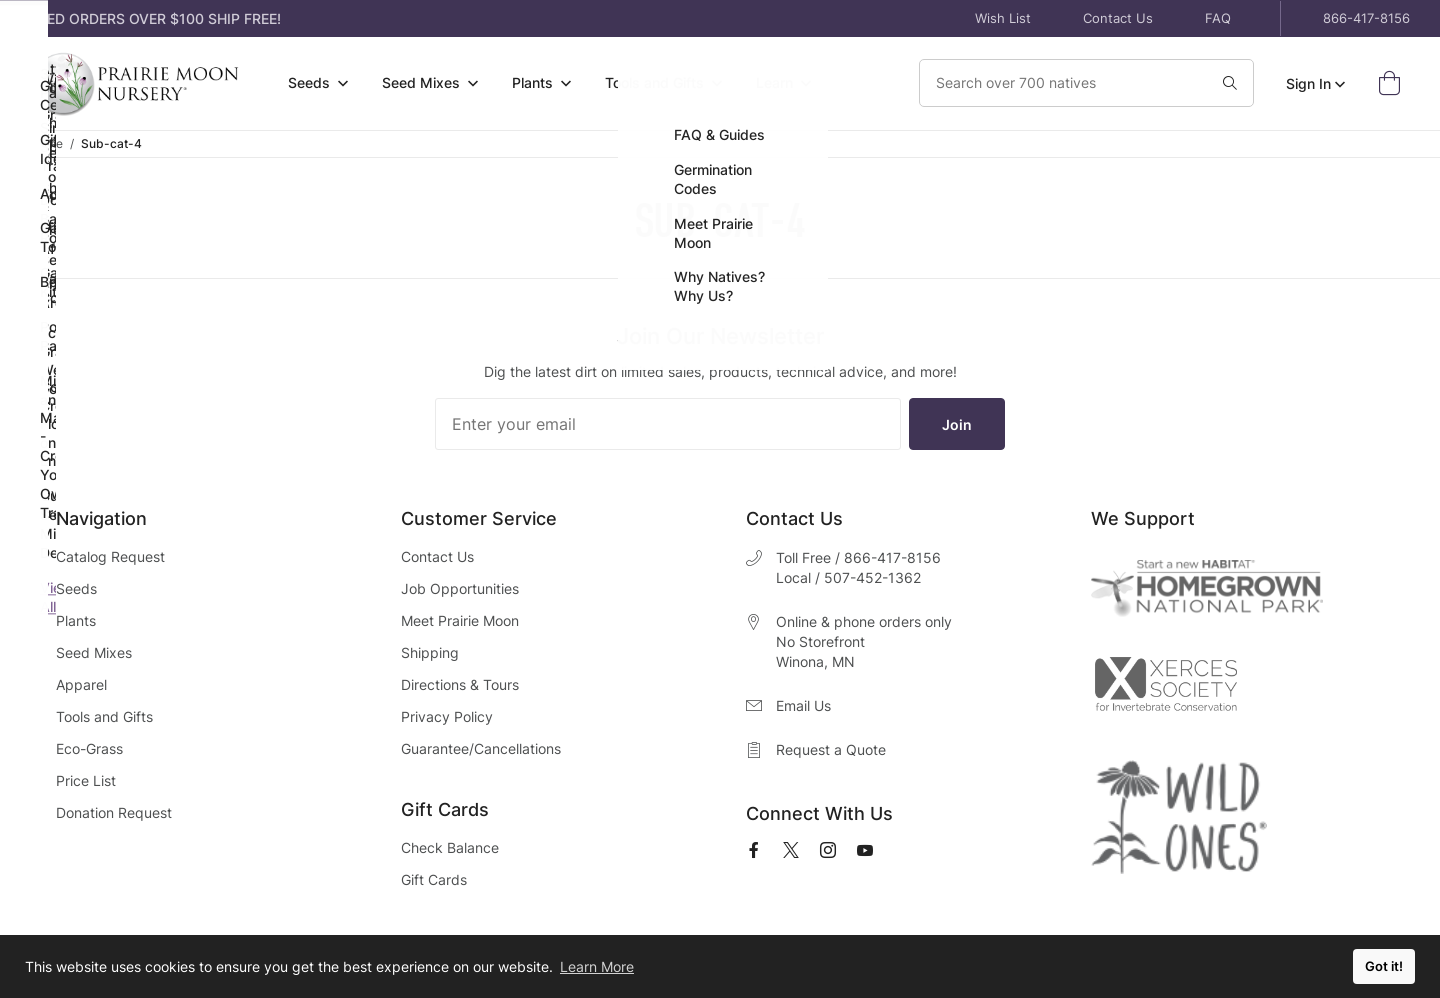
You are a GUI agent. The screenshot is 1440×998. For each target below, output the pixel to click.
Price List (86, 780)
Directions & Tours (460, 684)
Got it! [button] (1384, 966)
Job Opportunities (460, 588)
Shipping (430, 652)
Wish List (1003, 18)
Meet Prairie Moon (460, 620)
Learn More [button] (597, 966)
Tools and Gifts (104, 716)
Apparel (81, 684)
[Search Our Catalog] (1047, 83)
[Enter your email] (668, 424)
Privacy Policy (447, 716)
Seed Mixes (94, 652)
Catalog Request (110, 556)
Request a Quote (831, 749)
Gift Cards (434, 879)
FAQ (1218, 18)
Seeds (76, 588)
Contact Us (1118, 18)
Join (957, 424)
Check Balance (450, 847)
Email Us (803, 705)
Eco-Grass (89, 748)
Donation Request (114, 812)
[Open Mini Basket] (1393, 83)
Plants (76, 620)
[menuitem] (318, 83)
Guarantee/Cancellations (481, 748)
